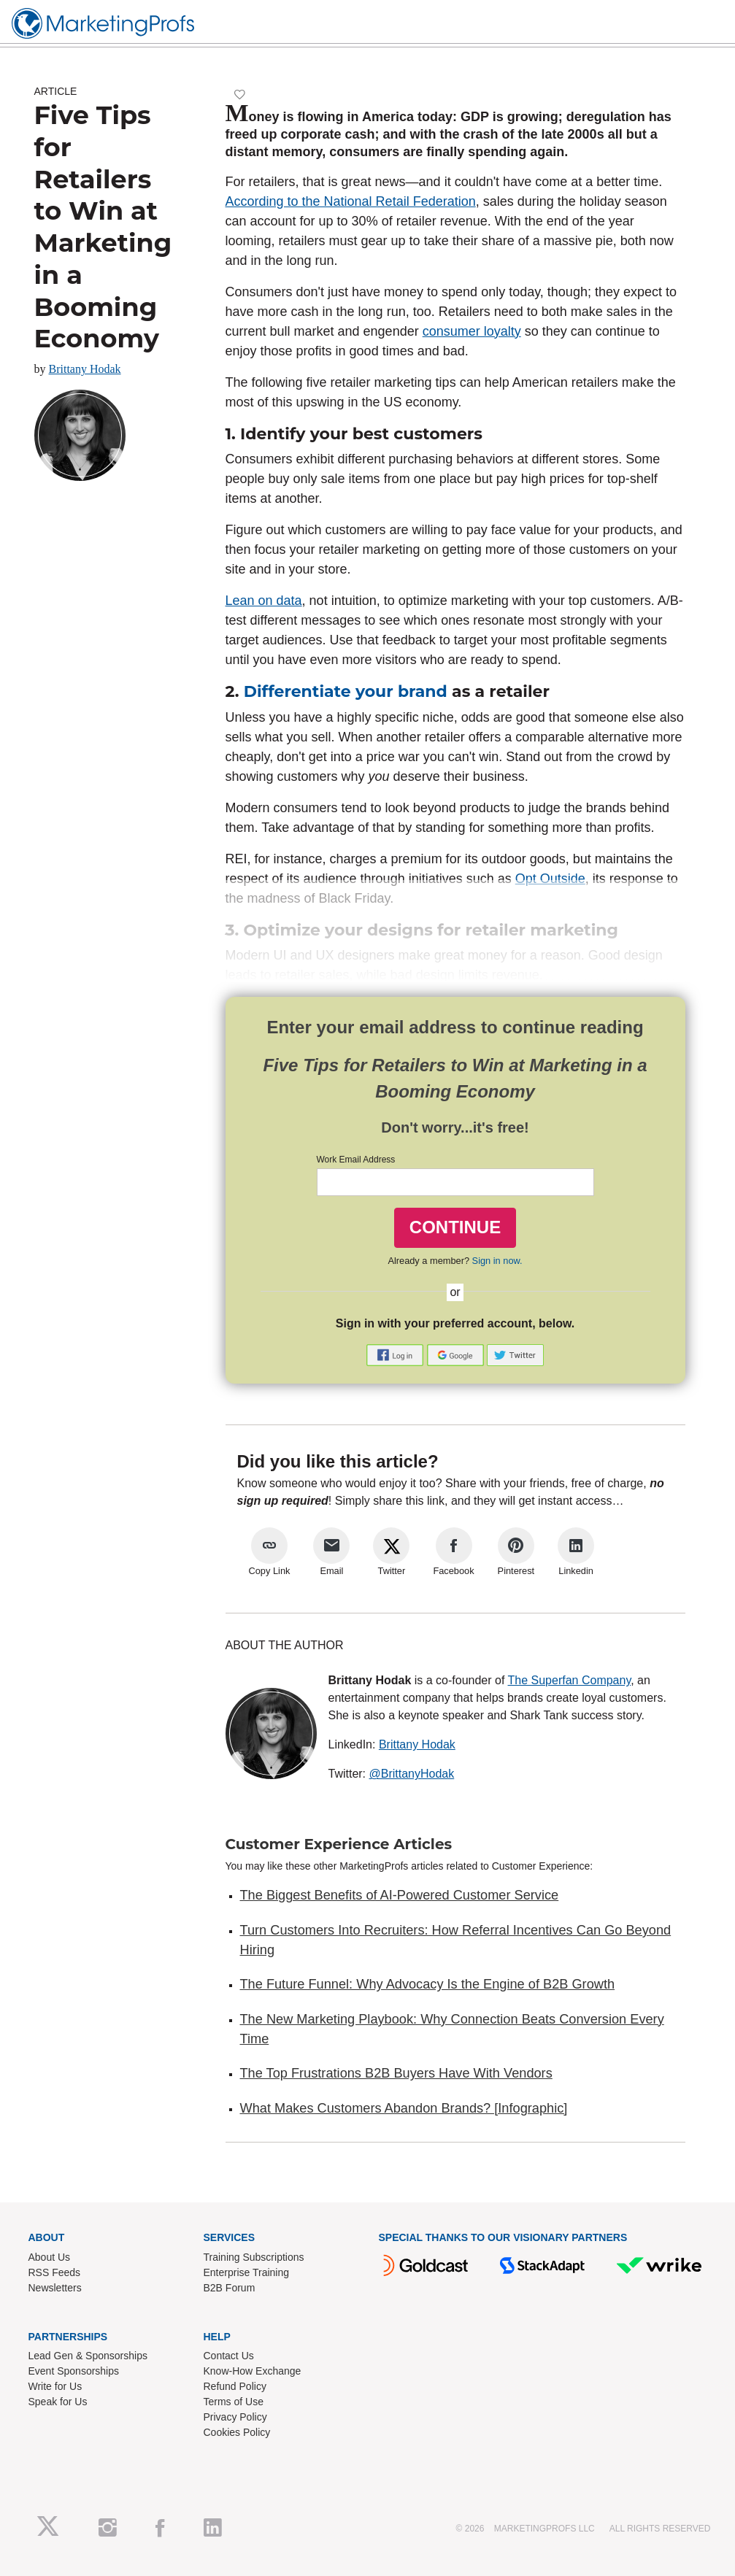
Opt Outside (550, 878)
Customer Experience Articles (339, 1844)
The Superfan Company (569, 1680)
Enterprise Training (247, 2272)
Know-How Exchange (252, 2371)
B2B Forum (229, 2288)
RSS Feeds (54, 2272)
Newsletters (55, 2288)
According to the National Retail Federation (351, 201)
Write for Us (55, 2386)
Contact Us (229, 2355)
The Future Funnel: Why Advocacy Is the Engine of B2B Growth (427, 1984)
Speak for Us (58, 2401)
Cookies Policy (237, 2432)
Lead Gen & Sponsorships (87, 2355)
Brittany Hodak (85, 369)
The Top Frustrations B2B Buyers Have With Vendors (396, 2073)
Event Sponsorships (74, 2371)
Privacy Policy (235, 2417)
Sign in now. (497, 1260)
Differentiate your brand (345, 691)
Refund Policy (235, 2386)
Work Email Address (356, 1159)
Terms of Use (233, 2401)
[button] (396, 1355)
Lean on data (264, 600)
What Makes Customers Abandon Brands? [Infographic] (404, 2108)
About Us (49, 2257)
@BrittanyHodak (412, 1773)
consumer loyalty (472, 331)
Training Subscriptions (254, 2257)
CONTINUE (455, 1227)
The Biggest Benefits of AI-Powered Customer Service (399, 1895)
